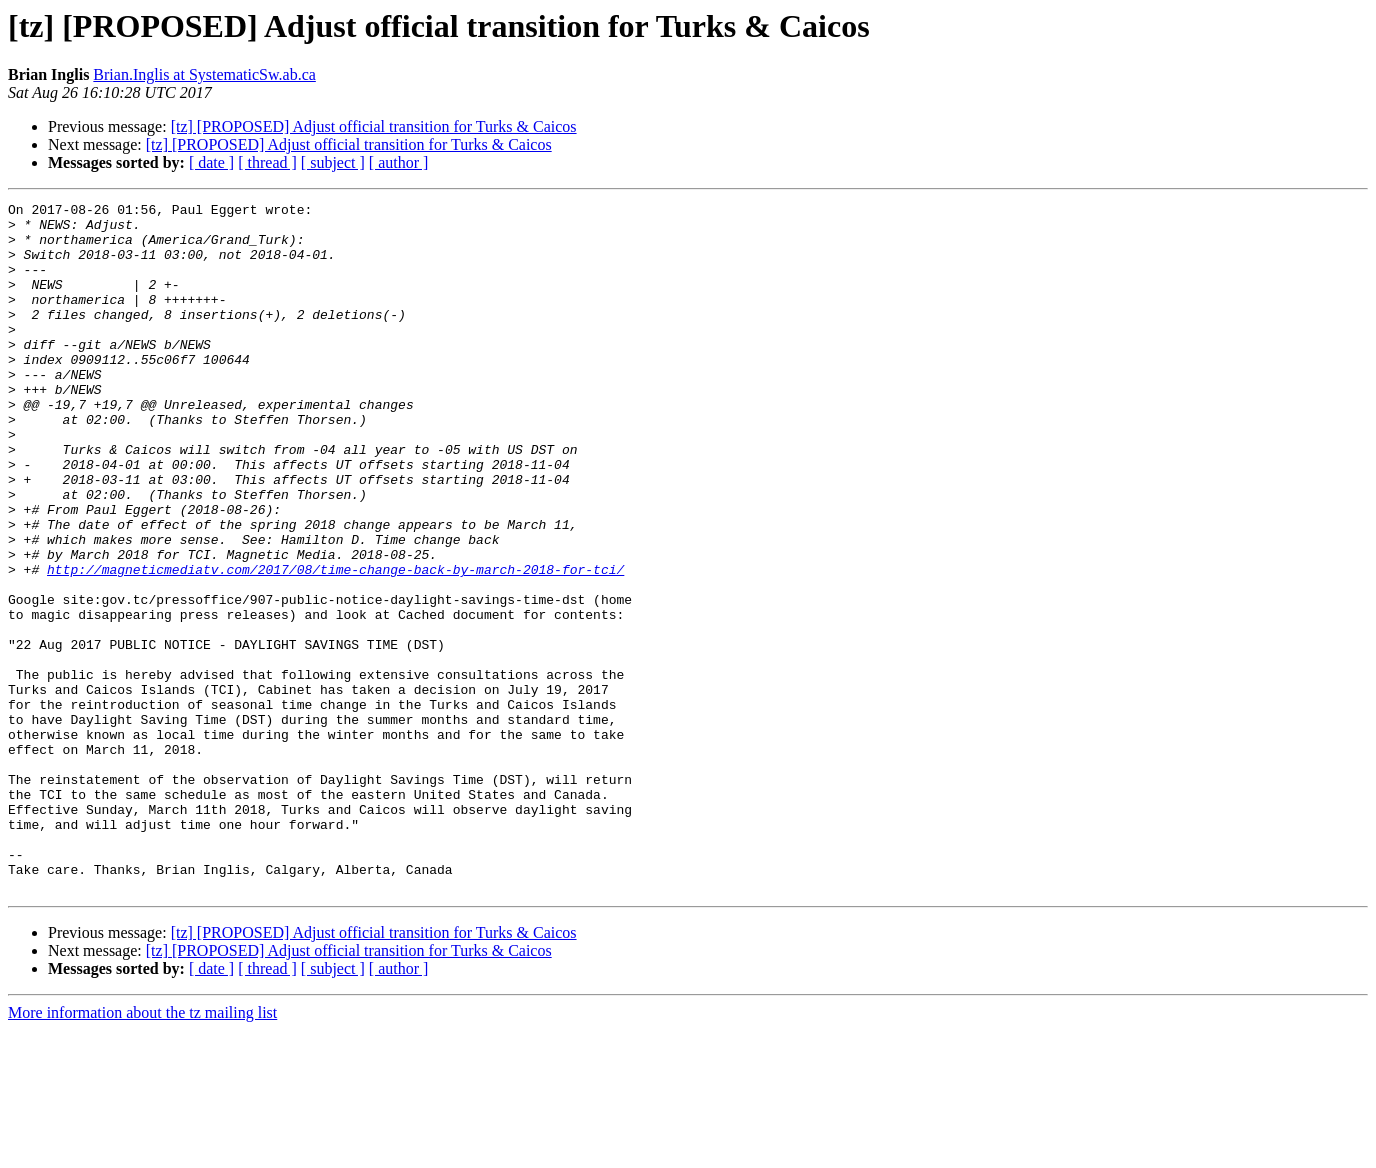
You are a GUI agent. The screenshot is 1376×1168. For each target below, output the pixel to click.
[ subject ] (333, 162)
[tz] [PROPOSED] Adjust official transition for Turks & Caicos (374, 126)
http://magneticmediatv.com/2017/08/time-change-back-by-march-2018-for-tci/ (335, 644)
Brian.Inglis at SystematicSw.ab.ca (204, 74)
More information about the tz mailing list (142, 1150)
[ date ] (211, 162)
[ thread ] (267, 162)
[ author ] (399, 162)
